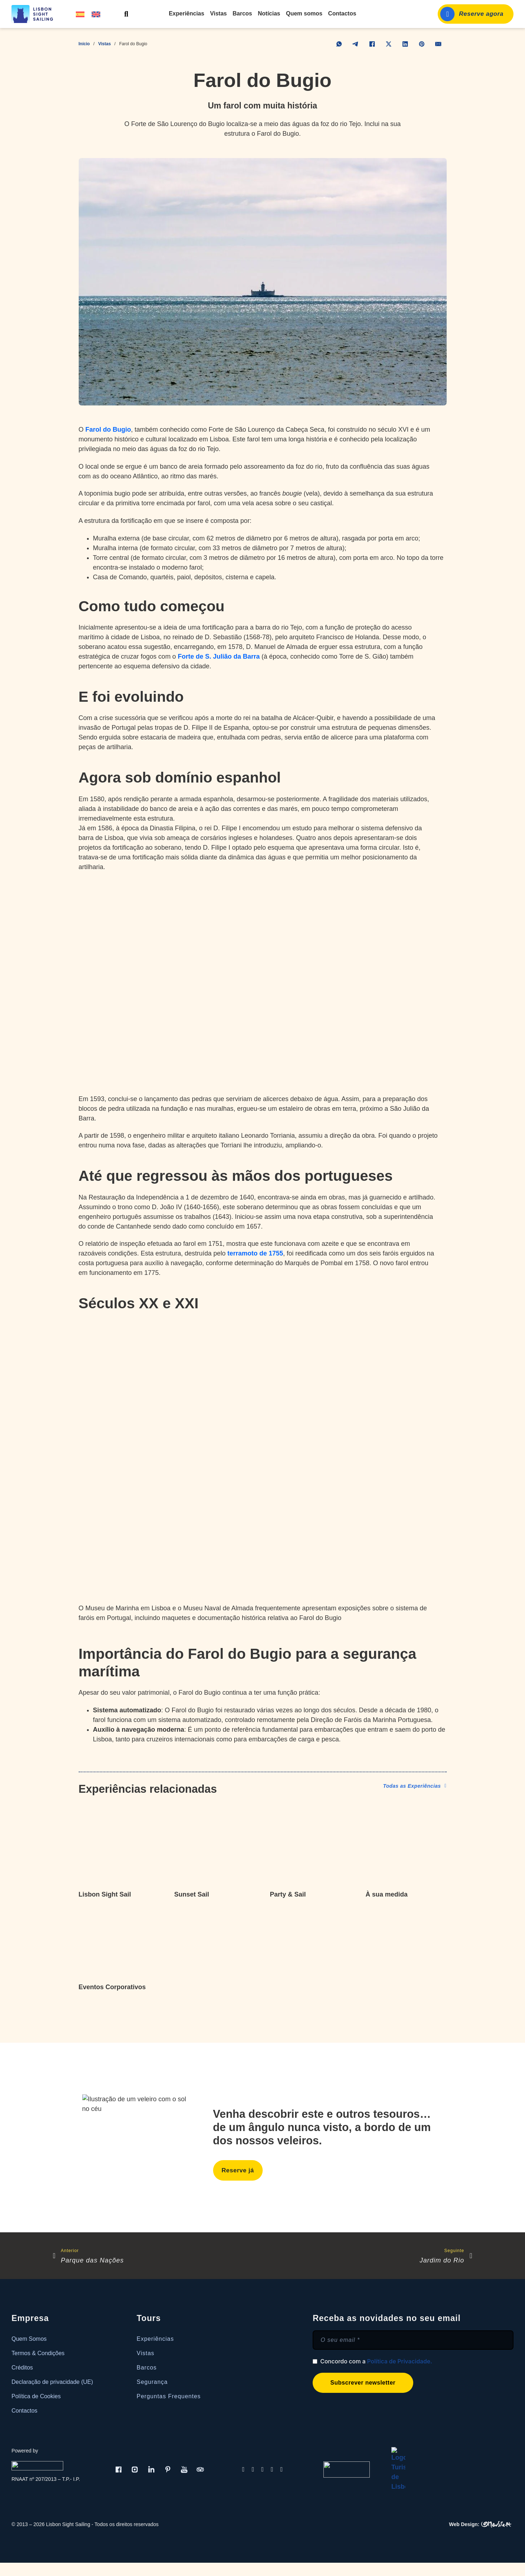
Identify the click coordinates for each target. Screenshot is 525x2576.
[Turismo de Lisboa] (398, 2464)
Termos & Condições (38, 2353)
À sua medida (386, 1894)
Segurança (152, 2382)
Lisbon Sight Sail (105, 1894)
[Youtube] (184, 2465)
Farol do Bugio (108, 429)
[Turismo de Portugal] (346, 2464)
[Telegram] (355, 43)
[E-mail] (438, 43)
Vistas (218, 13)
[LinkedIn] (405, 43)
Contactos (342, 13)
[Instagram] (135, 2465)
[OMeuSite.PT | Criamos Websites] (481, 2516)
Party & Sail (288, 1894)
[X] (388, 43)
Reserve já (238, 2170)
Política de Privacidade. (399, 2361)
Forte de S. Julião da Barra (219, 656)
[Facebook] (372, 43)
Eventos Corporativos (112, 1987)
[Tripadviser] (200, 2465)
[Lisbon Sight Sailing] (34, 14)
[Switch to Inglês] (96, 14)
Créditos (22, 2367)
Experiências (186, 13)
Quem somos (304, 13)
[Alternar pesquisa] (126, 14)
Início (84, 43)
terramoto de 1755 (255, 1253)
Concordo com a (376, 2361)
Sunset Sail (191, 1894)
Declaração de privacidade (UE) (52, 2382)
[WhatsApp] (339, 43)
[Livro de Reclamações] (467, 2465)
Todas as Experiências (415, 1786)
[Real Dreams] (38, 2465)
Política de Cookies (36, 2396)
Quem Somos (29, 2339)
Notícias (269, 13)
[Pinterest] (421, 43)
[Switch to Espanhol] (80, 14)
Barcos (242, 13)
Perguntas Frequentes (169, 2396)
